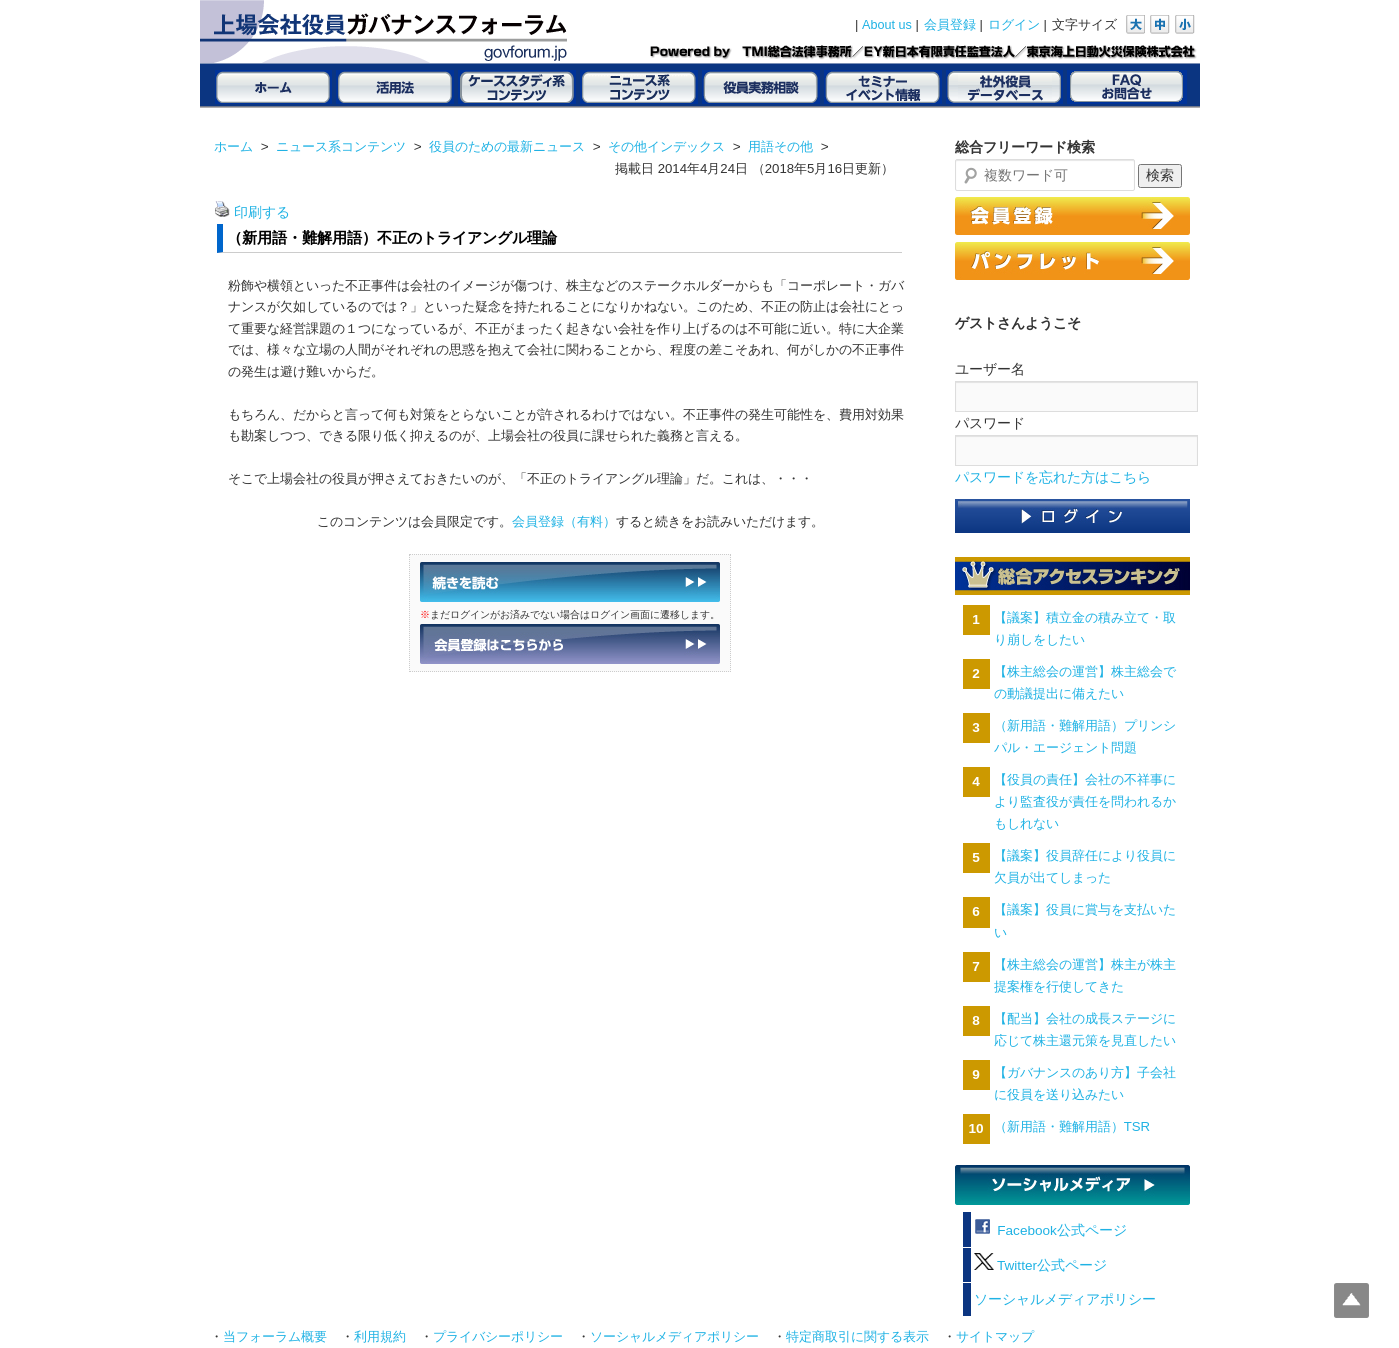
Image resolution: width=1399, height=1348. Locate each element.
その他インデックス (666, 146)
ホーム (233, 146)
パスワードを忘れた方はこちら (1053, 477)
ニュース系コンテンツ (341, 146)
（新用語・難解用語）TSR (1072, 1126)
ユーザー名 (990, 369)
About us (887, 25)
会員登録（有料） (564, 521)
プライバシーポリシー (498, 1337)
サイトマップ (995, 1337)
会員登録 (950, 25)
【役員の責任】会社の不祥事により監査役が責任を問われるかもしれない (1085, 801)
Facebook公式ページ (1050, 1230)
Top (1351, 1300)
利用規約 (380, 1337)
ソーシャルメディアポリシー (1065, 1299)
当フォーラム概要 (275, 1337)
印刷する (262, 212)
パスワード (990, 423)
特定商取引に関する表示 (857, 1337)
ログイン (1014, 25)
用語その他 (780, 146)
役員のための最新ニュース (507, 146)
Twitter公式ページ (1040, 1265)
